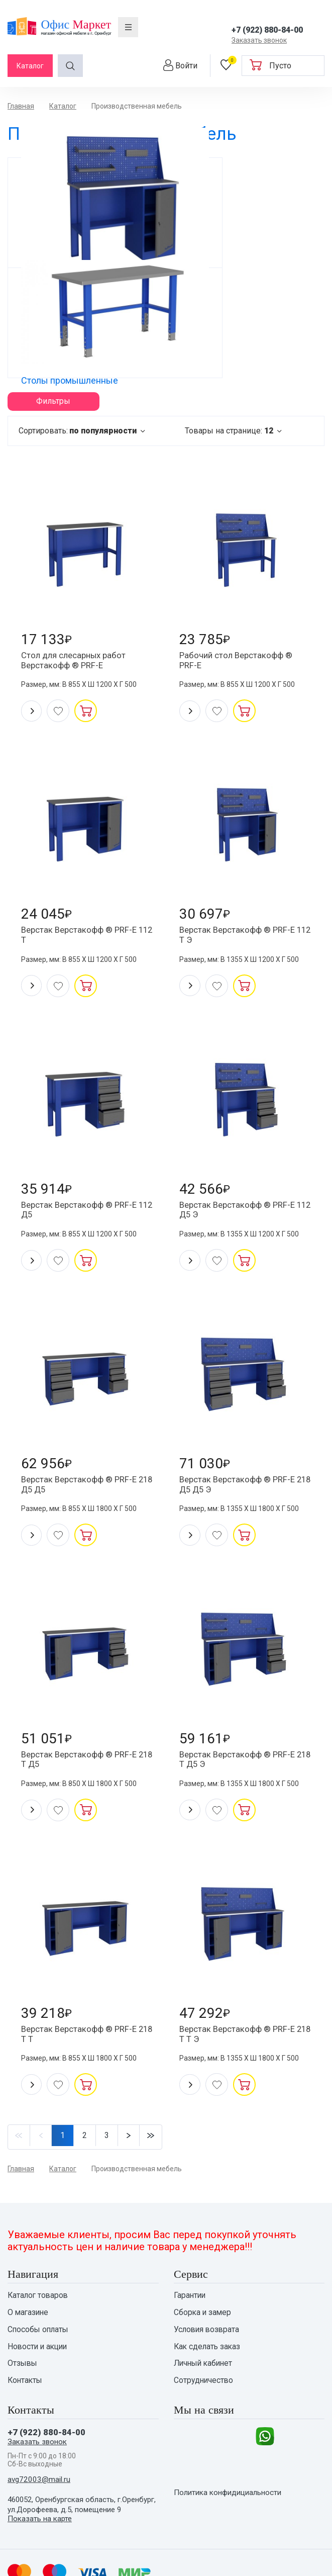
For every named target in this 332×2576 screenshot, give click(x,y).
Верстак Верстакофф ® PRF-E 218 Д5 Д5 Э (243, 1396)
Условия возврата (208, 2258)
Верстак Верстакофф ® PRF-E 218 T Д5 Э (243, 1677)
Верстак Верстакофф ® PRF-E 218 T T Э (243, 1958)
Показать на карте (41, 2455)
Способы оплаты (39, 2258)
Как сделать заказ (208, 2276)
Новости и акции (39, 2276)
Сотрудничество (204, 2312)
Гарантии (190, 2222)
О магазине (29, 2240)
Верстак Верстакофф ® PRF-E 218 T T (84, 1958)
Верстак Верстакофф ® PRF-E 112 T (84, 835)
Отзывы (23, 2294)
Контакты (26, 2312)
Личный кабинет (205, 2294)
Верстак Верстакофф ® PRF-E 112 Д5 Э (243, 1116)
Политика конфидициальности (231, 2434)
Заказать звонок (259, 40)
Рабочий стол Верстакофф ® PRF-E (241, 555)
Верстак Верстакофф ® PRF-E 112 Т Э (243, 835)
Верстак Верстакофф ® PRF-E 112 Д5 (84, 1116)
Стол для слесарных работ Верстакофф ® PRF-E (79, 555)
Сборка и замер (203, 2240)
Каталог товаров (39, 2222)
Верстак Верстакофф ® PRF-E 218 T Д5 (84, 1677)
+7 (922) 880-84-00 (267, 30)
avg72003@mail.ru (40, 2415)
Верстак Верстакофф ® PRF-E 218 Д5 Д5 (84, 1396)
